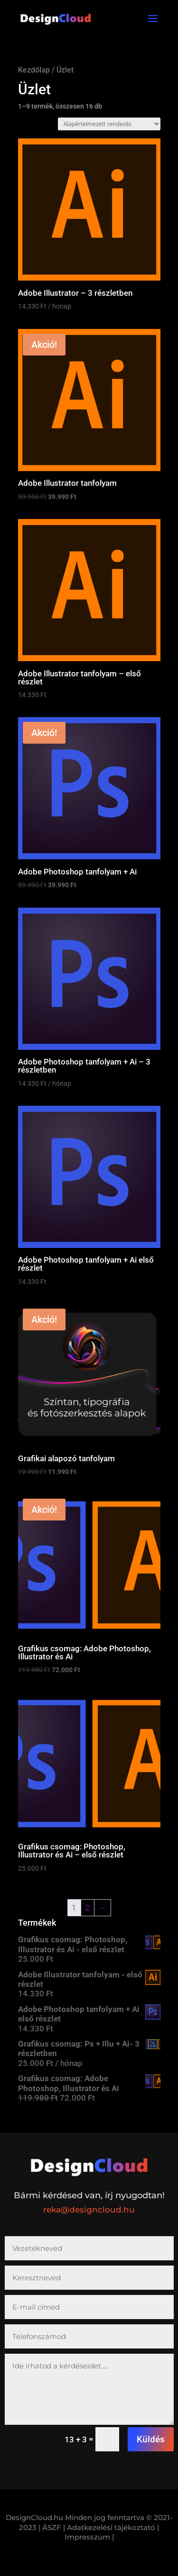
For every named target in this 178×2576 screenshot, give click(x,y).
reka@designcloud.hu (89, 2209)
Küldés (151, 2439)
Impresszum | (89, 2536)
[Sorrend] (109, 124)
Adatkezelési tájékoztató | (113, 2527)
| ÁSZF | (51, 2527)
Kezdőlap (34, 69)
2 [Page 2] (87, 1907)
